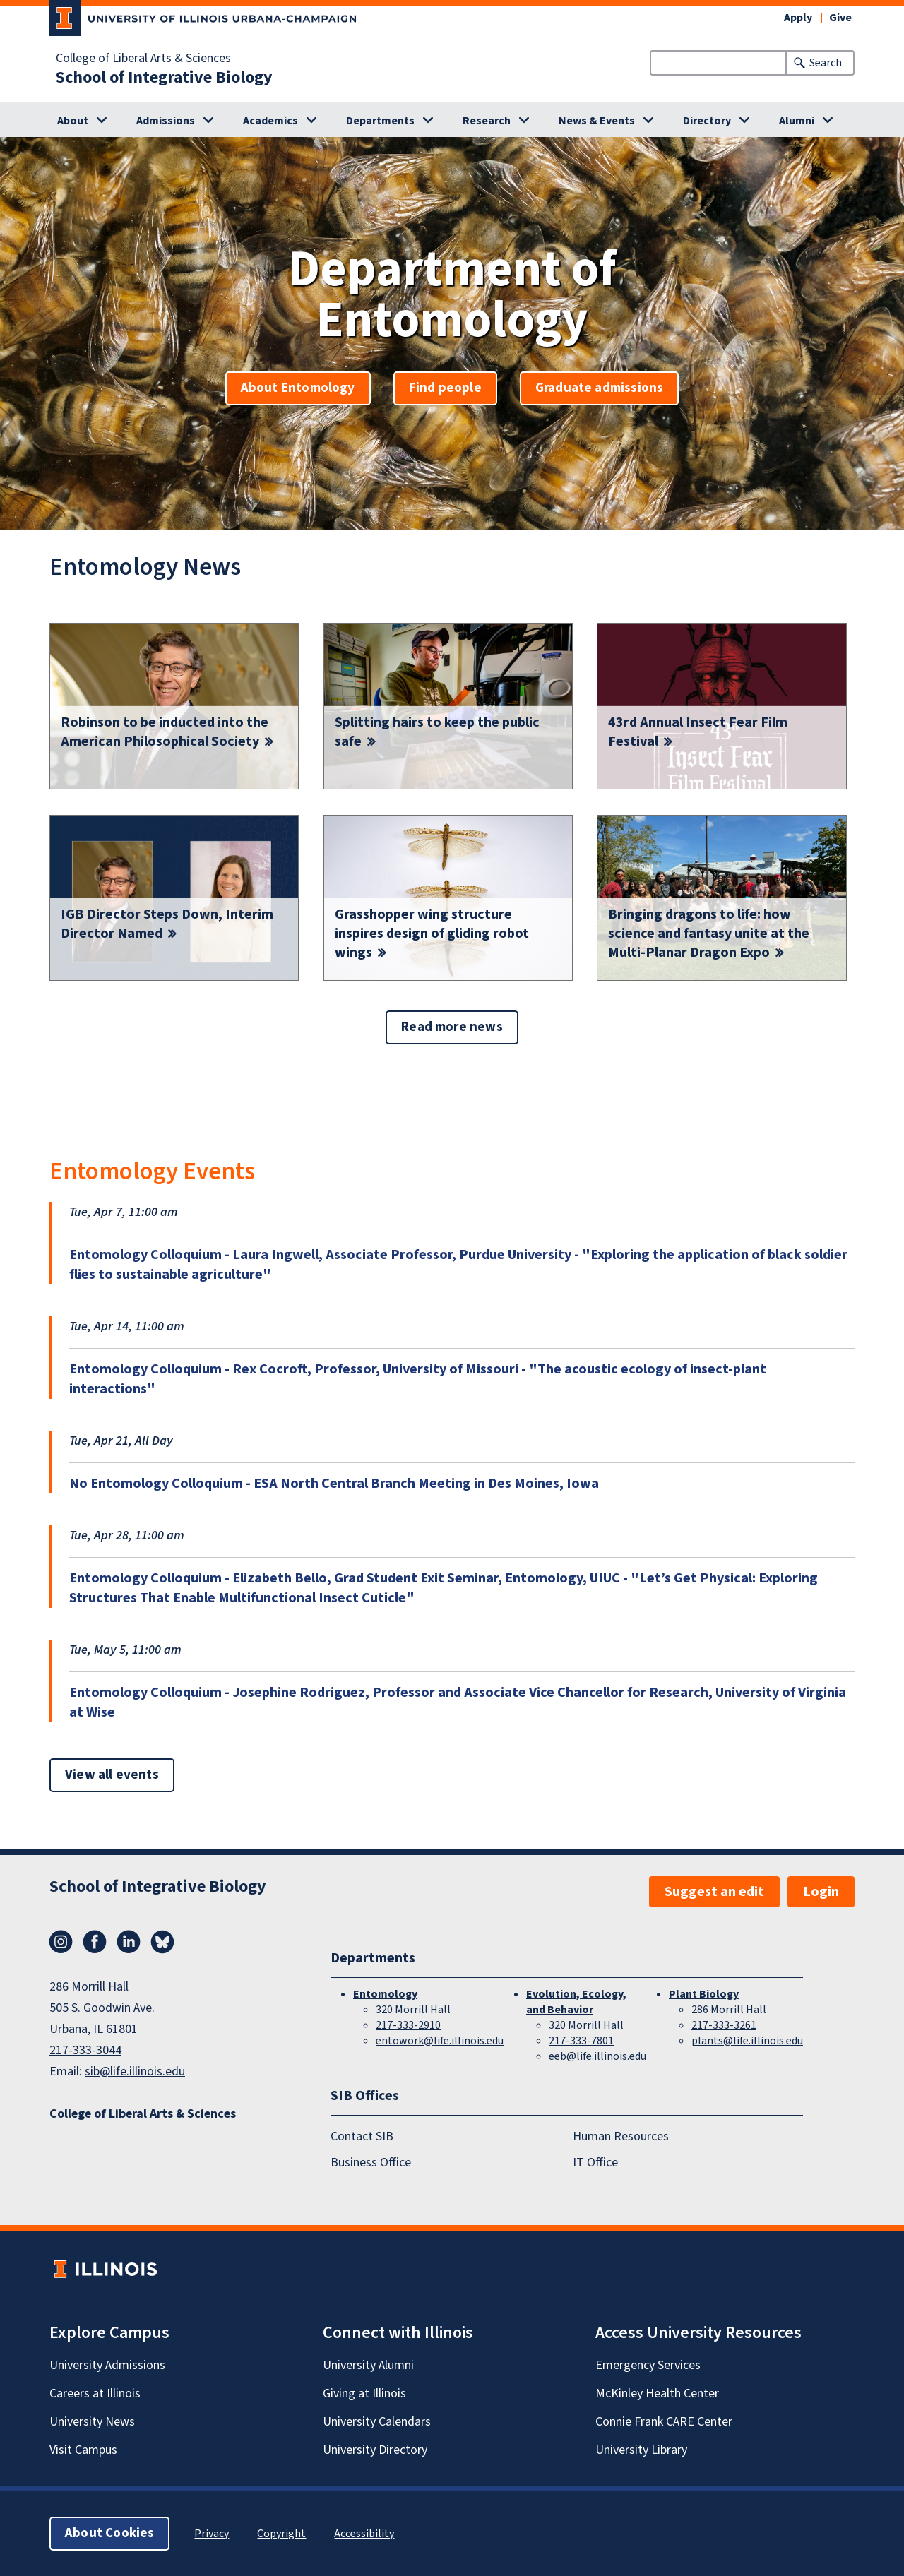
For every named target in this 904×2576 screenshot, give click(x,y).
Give (840, 17)
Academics (270, 121)
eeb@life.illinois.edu (597, 2056)
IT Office (595, 2162)
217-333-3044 (85, 2050)
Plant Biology (704, 1994)
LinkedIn (128, 1941)
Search (825, 63)
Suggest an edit (714, 1892)
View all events (112, 1774)
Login (821, 1892)
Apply (798, 17)
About (72, 121)
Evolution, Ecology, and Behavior (576, 2001)
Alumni (796, 121)
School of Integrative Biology (164, 77)
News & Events (597, 121)
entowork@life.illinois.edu (440, 2041)
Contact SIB (362, 2137)
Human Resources (621, 2137)
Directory (707, 121)
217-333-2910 (408, 2025)
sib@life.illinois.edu (135, 2071)
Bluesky (162, 1941)
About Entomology (298, 388)
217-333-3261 (723, 2025)
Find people (445, 388)
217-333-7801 (581, 2041)
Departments (380, 121)
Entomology (385, 1994)
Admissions (165, 121)
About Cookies (109, 2533)
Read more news (452, 1027)
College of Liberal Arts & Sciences (143, 58)
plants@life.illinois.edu (747, 2041)
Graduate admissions (599, 388)
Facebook (94, 1941)
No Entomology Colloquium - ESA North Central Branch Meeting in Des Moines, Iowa (334, 1483)
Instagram (60, 1941)
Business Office (371, 2162)
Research (487, 121)
